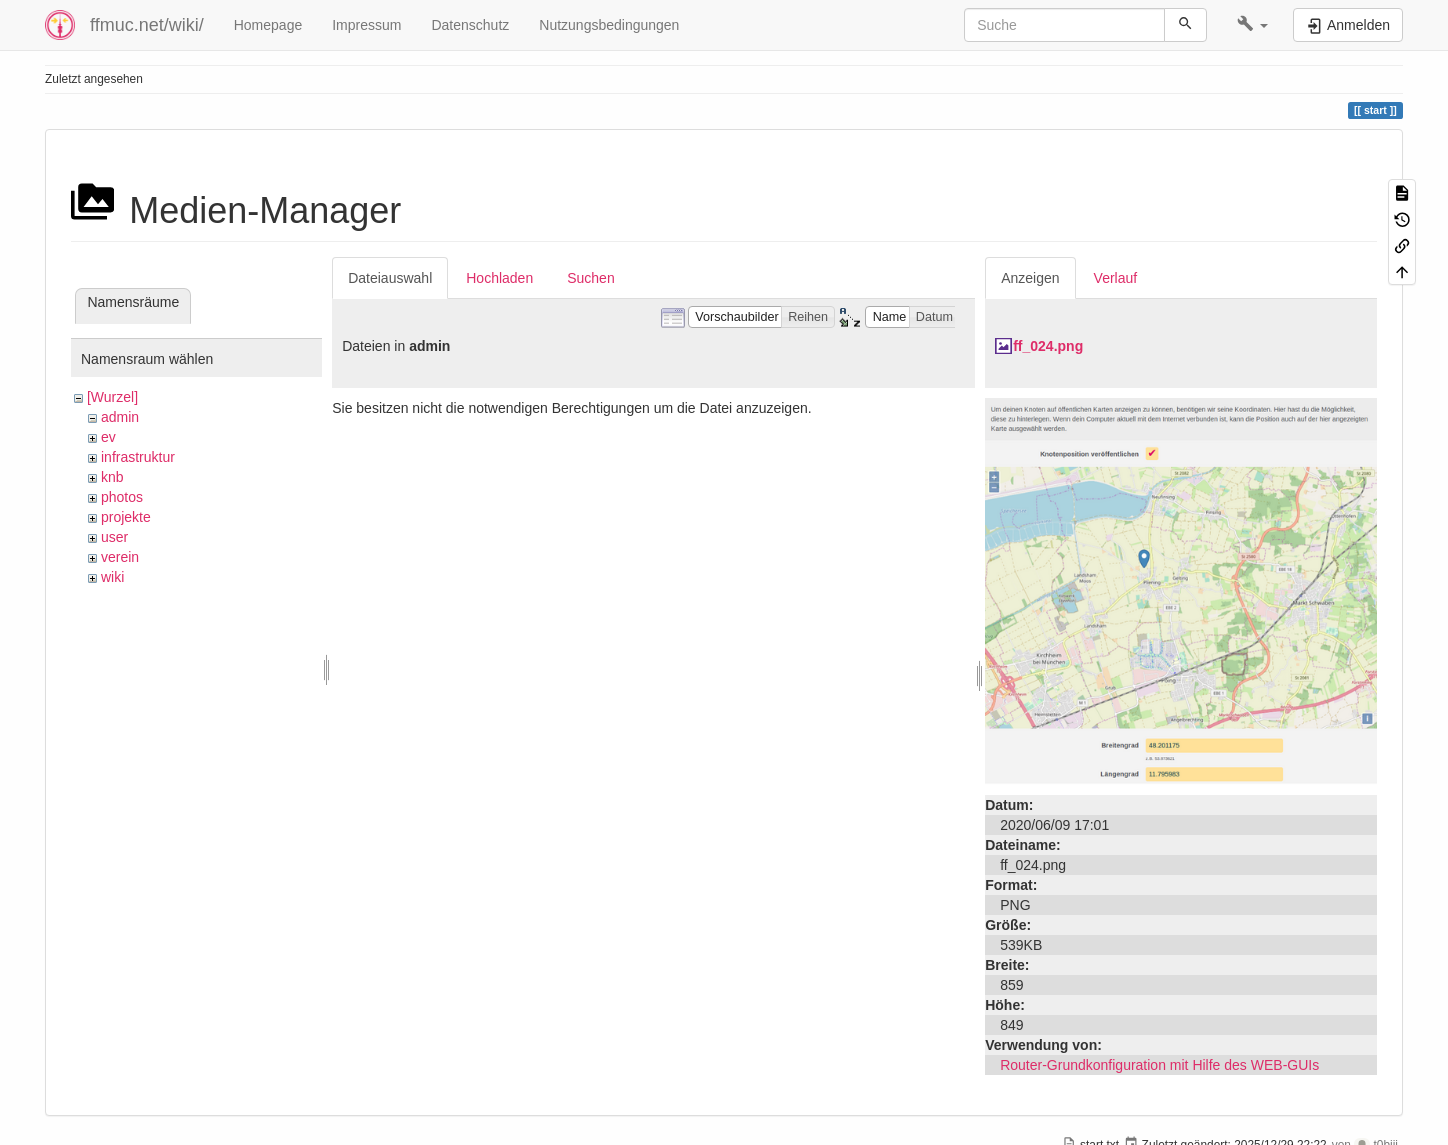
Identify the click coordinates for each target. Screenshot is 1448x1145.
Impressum (366, 25)
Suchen (590, 278)
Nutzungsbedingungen (609, 25)
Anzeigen (1030, 278)
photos (122, 497)
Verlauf (1116, 278)
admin (120, 417)
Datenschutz (470, 25)
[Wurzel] (112, 397)
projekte (126, 517)
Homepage (268, 25)
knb (112, 477)
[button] (1252, 25)
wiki (112, 577)
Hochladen (499, 278)
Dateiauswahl (390, 278)
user (114, 537)
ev (108, 437)
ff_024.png (1048, 346)
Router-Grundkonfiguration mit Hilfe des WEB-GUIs (1159, 1065)
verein (120, 557)
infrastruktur (138, 457)
